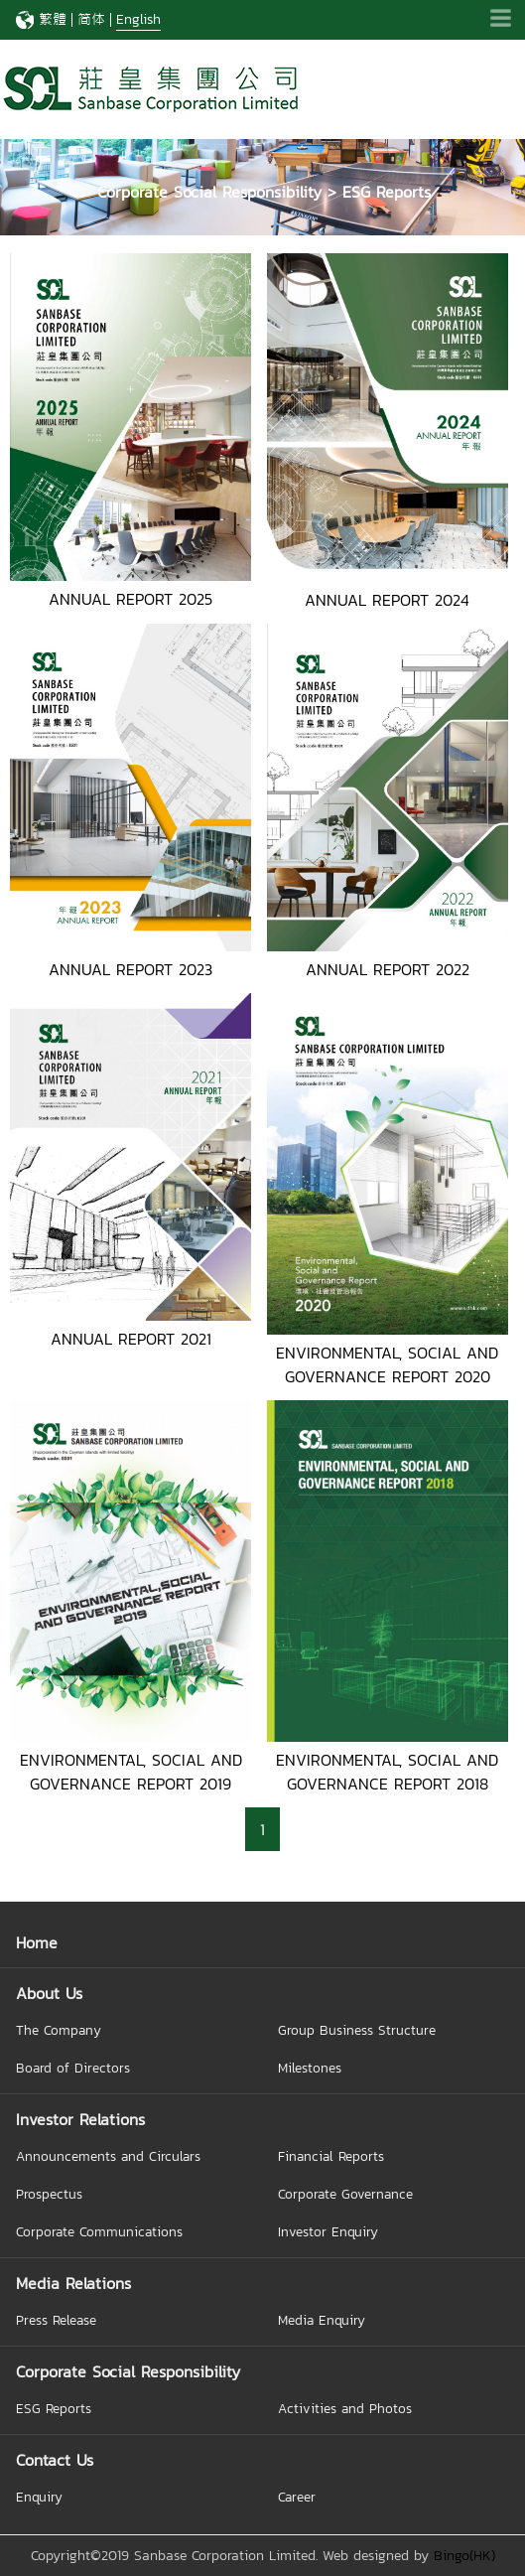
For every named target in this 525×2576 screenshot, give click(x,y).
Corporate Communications (99, 2231)
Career (297, 2496)
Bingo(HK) (464, 2555)
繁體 (52, 19)
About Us (49, 1993)
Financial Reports (331, 2156)
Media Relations (73, 2283)
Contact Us (54, 2460)
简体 (91, 19)
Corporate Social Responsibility (128, 2371)
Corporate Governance (345, 2194)
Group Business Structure (357, 2030)
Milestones (309, 2067)
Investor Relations (80, 2119)
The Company (58, 2030)
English (138, 19)
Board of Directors (73, 2067)
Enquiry (39, 2496)
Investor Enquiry (328, 2231)
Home (37, 1942)
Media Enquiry (321, 2320)
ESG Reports (53, 2408)
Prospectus (49, 2194)
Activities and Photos (345, 2408)
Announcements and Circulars (108, 2156)
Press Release (56, 2320)
